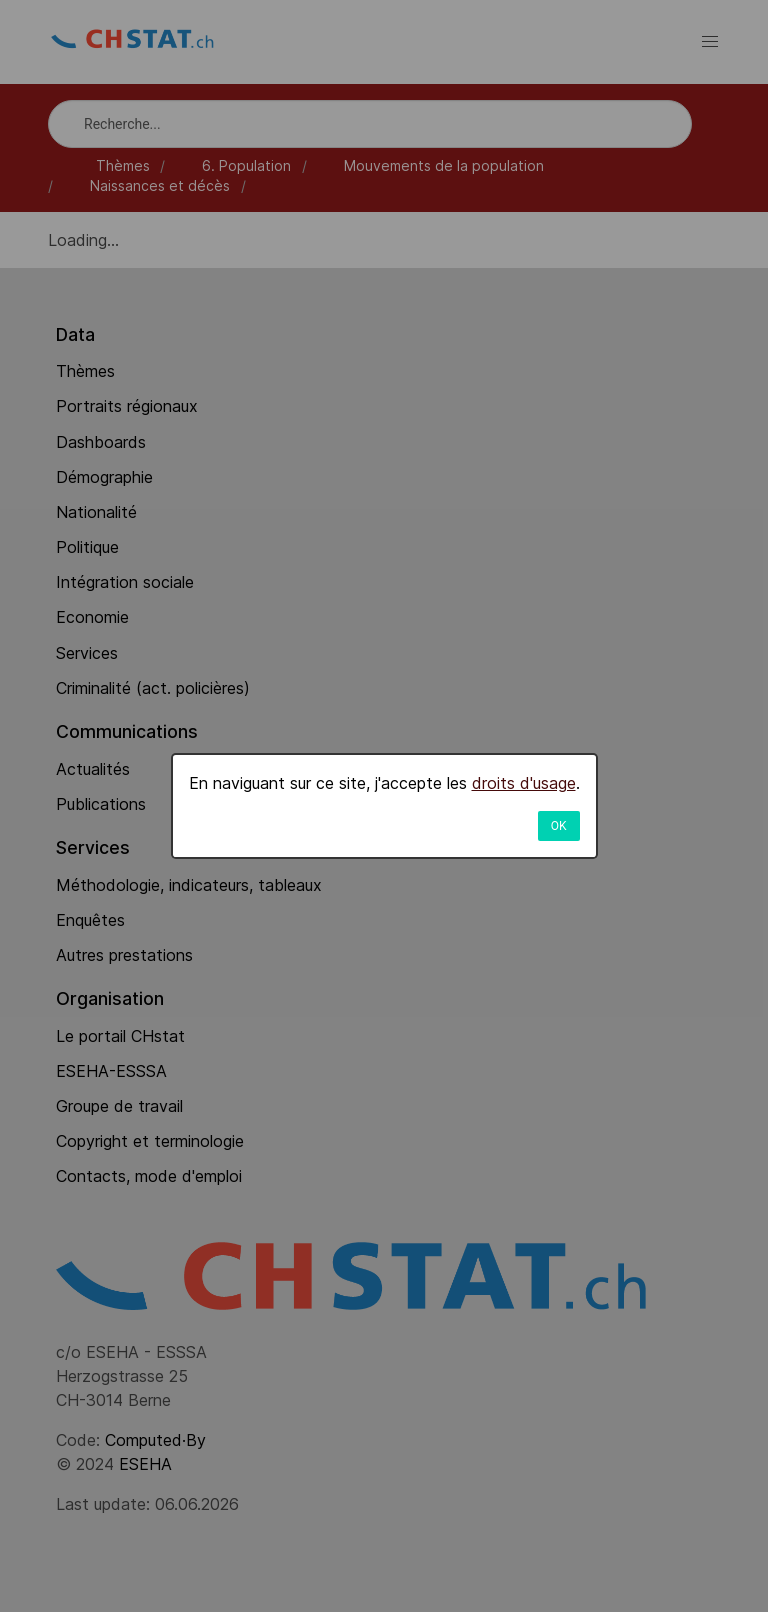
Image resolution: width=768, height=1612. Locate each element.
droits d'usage (524, 783)
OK (559, 826)
